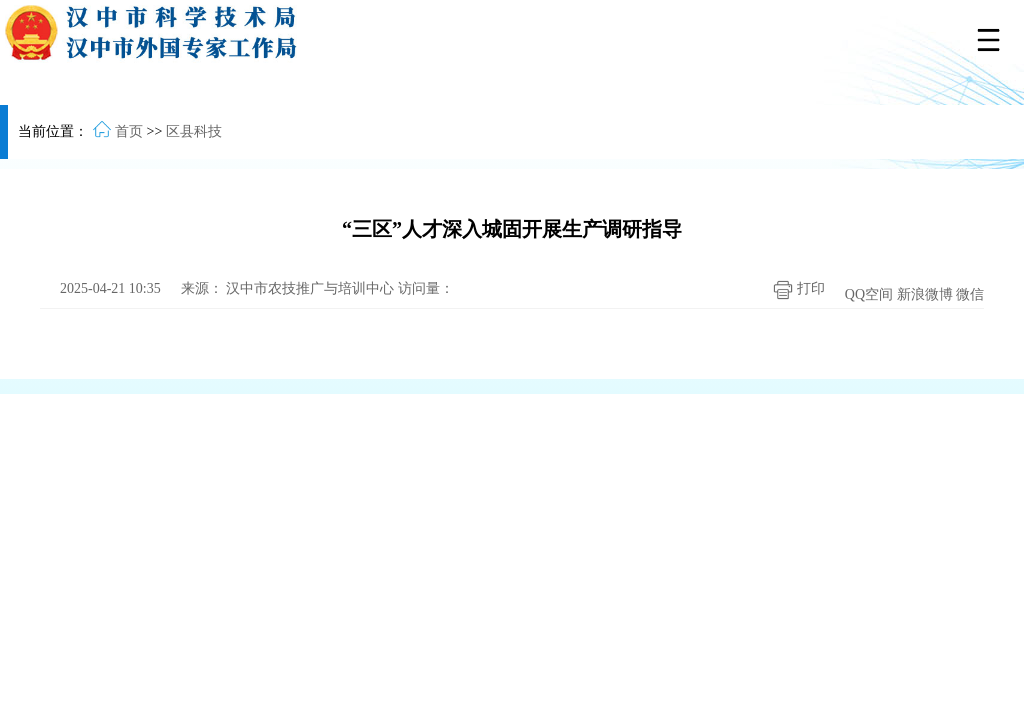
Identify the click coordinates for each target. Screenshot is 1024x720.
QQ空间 (869, 294)
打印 (794, 290)
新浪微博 (925, 294)
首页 (129, 131)
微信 (970, 294)
